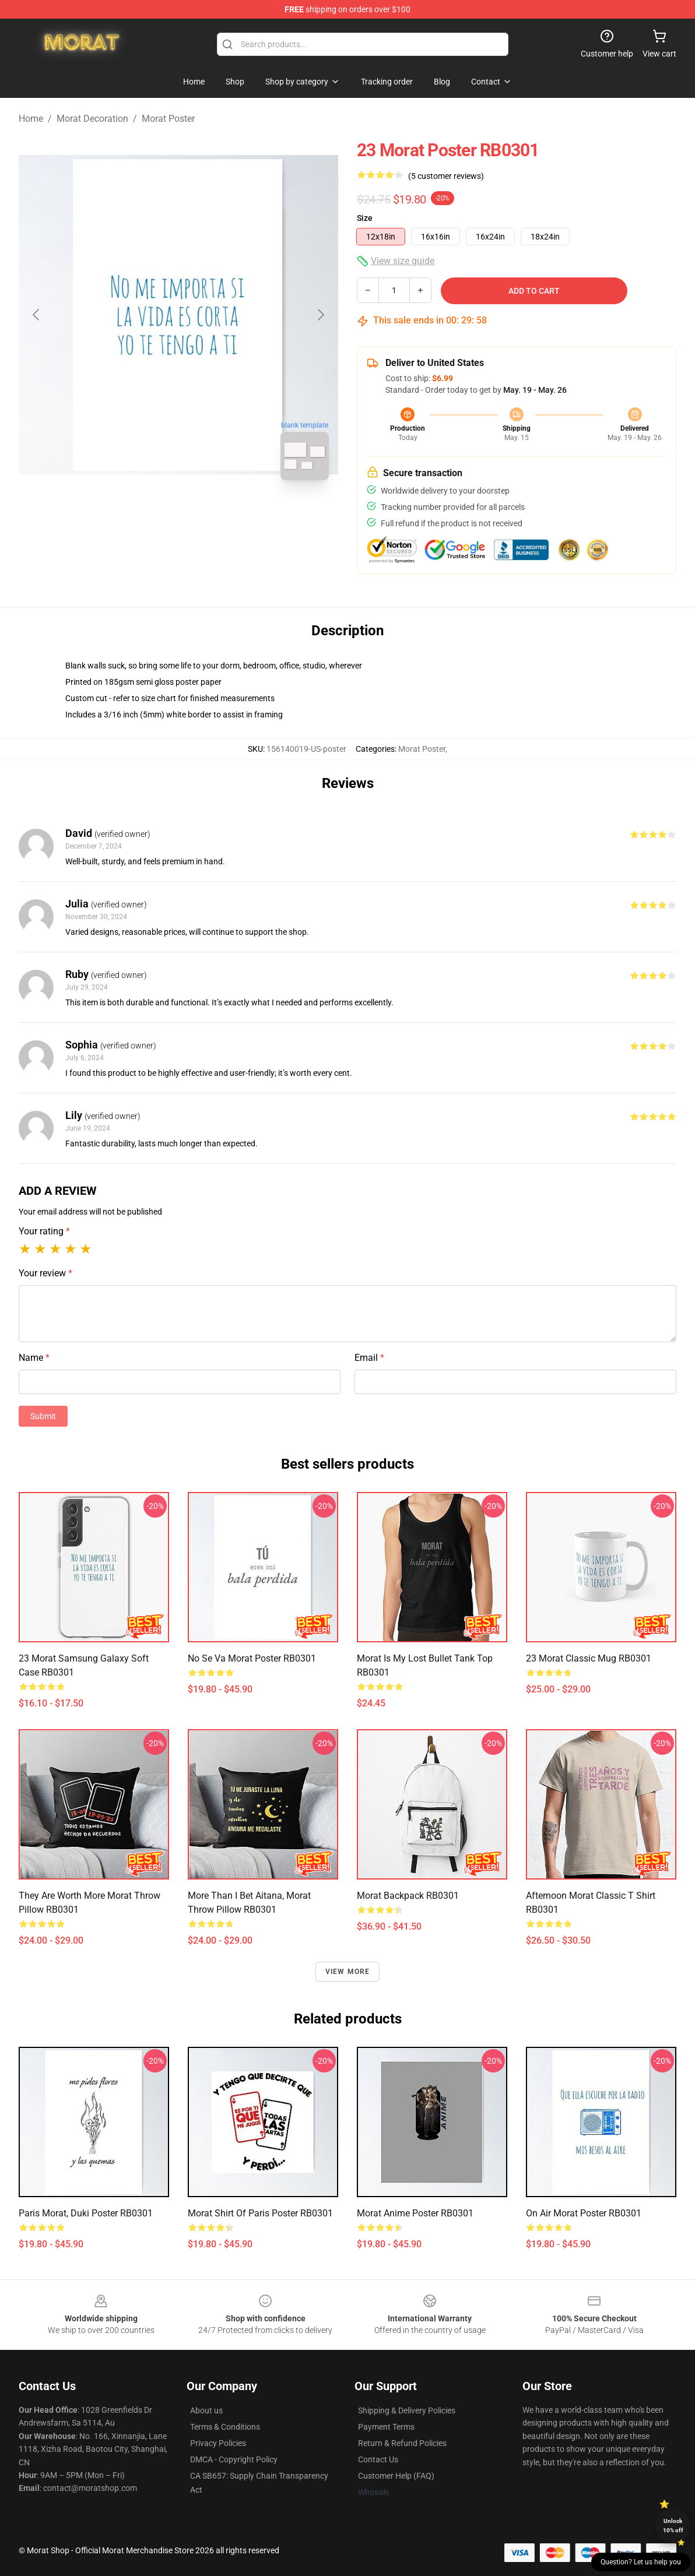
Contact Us (378, 2459)
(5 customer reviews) (446, 176)
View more (347, 1972)
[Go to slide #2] (209, 515)
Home (31, 118)
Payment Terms (386, 2426)
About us (206, 2410)
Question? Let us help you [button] (641, 2562)
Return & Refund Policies (402, 2443)
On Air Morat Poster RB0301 (583, 2213)
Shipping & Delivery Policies (406, 2410)
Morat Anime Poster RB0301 (415, 2213)
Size (365, 218)
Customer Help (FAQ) (396, 2475)
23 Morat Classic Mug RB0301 (588, 1658)
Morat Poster (168, 118)
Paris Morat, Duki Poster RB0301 (86, 2213)
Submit (43, 1416)
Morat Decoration (92, 118)
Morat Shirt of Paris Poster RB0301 (260, 2213)
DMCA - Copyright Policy (234, 2459)
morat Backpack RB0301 (408, 1895)
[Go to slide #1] (148, 515)
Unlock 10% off (673, 2525)
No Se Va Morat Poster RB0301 (252, 1658)
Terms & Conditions (225, 2426)
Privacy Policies (218, 2443)
